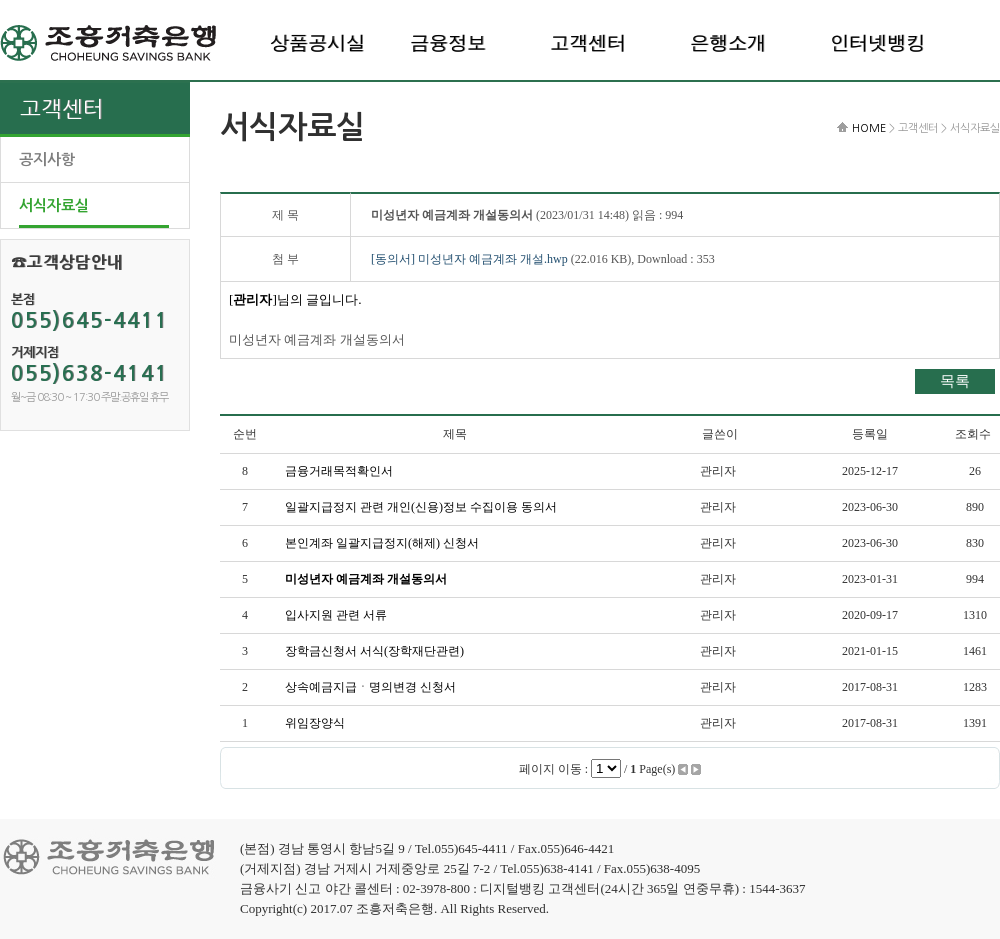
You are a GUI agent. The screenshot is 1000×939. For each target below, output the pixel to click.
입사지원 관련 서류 (336, 615)
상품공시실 (317, 42)
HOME (869, 128)
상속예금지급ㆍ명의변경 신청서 (370, 687)
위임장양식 (315, 723)
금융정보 (448, 42)
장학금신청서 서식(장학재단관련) (374, 651)
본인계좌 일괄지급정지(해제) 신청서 (382, 543)
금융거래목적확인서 (339, 471)
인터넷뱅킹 (877, 42)
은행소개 (728, 42)
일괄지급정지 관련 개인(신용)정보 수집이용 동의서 (421, 507)
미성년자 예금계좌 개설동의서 (366, 579)
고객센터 (588, 42)
